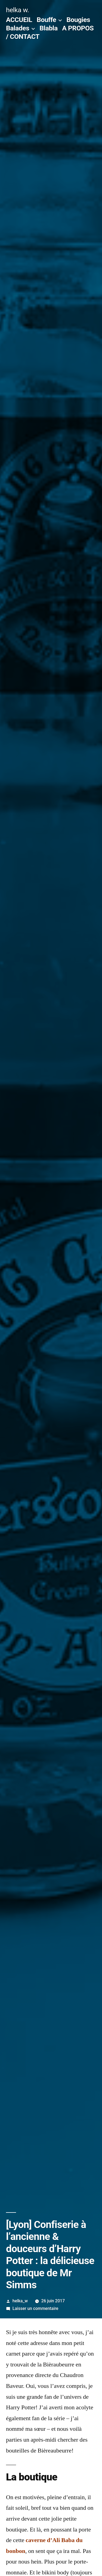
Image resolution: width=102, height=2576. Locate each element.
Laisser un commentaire (35, 2308)
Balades (17, 28)
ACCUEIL (19, 20)
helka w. (17, 10)
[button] (51, 1159)
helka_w (20, 2300)
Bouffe (46, 20)
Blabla (48, 28)
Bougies (78, 20)
